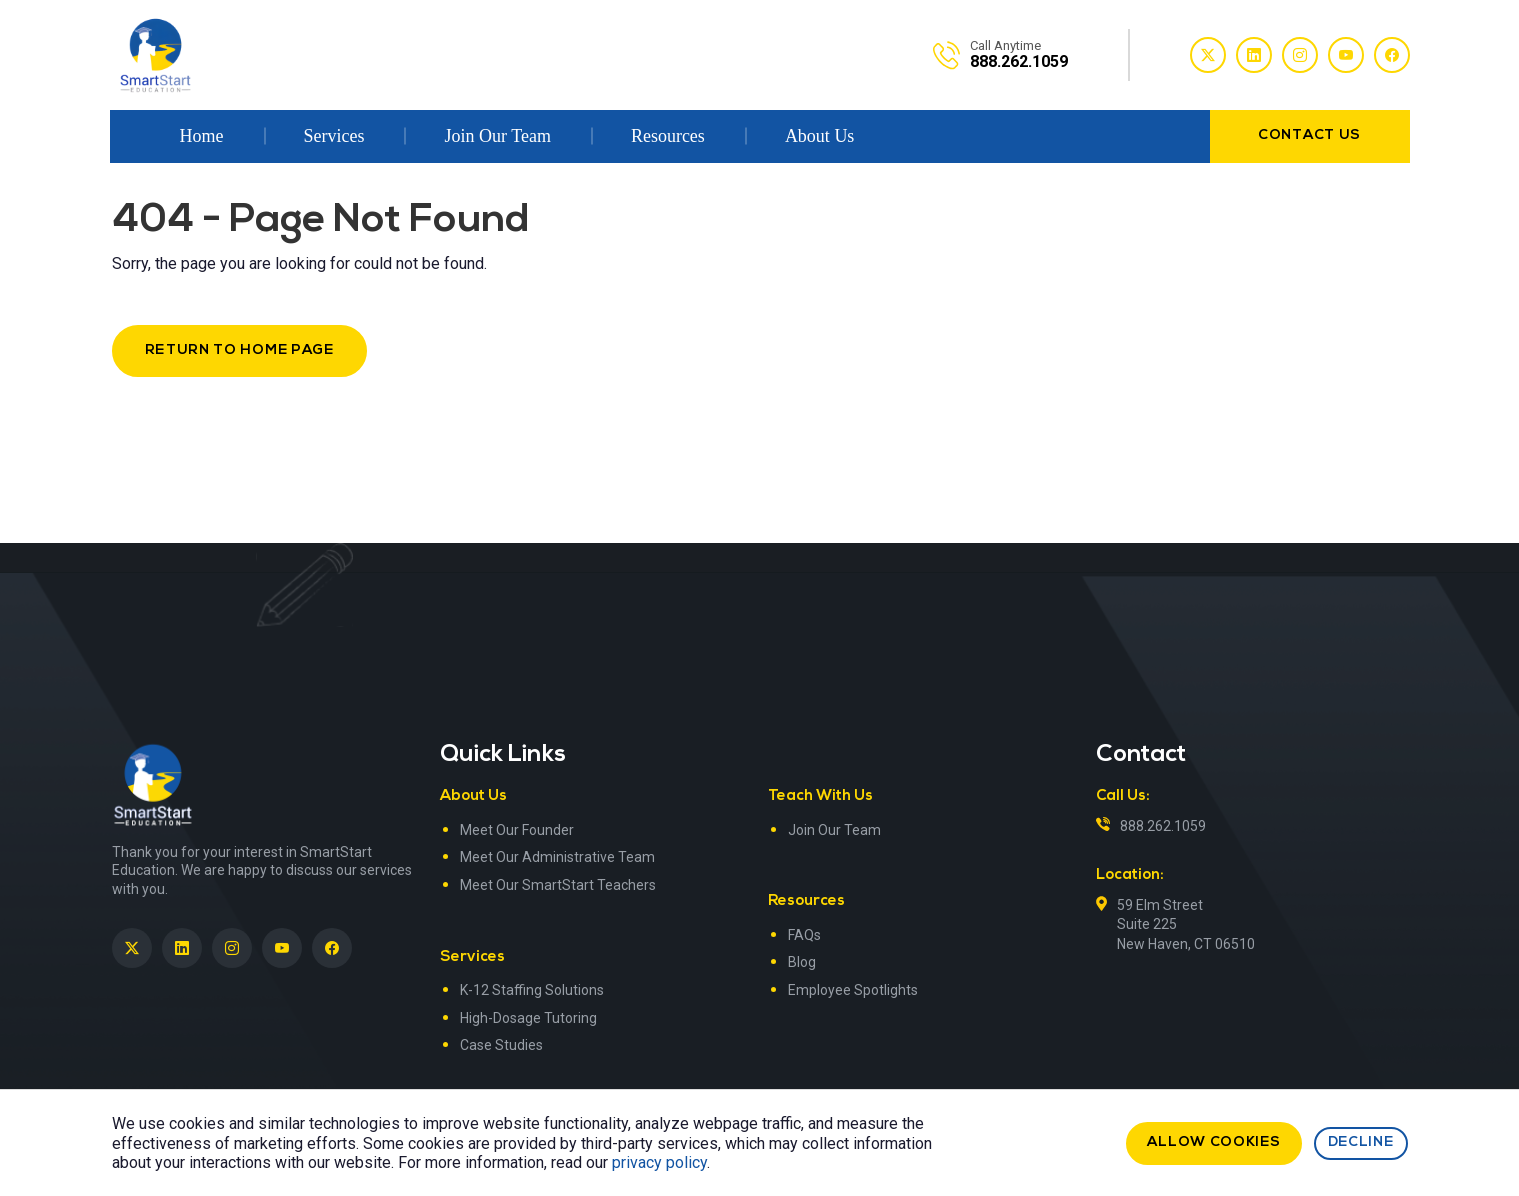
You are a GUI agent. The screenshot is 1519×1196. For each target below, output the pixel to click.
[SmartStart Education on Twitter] (132, 948)
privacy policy (659, 1162)
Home (202, 136)
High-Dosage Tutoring (528, 1018)
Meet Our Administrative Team (557, 857)
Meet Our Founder (517, 830)
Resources (668, 136)
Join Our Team (497, 136)
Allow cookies (1213, 1142)
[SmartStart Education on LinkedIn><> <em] (182, 948)
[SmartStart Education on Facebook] (332, 948)
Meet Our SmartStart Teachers (558, 885)
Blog (802, 962)
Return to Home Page (239, 350)
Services (334, 136)
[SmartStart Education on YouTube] (282, 948)
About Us (820, 136)
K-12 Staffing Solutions (532, 990)
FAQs (804, 935)
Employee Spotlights (853, 990)
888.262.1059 (1163, 826)
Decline (1361, 1142)
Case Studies (501, 1045)
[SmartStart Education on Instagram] (232, 948)
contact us (1309, 135)
